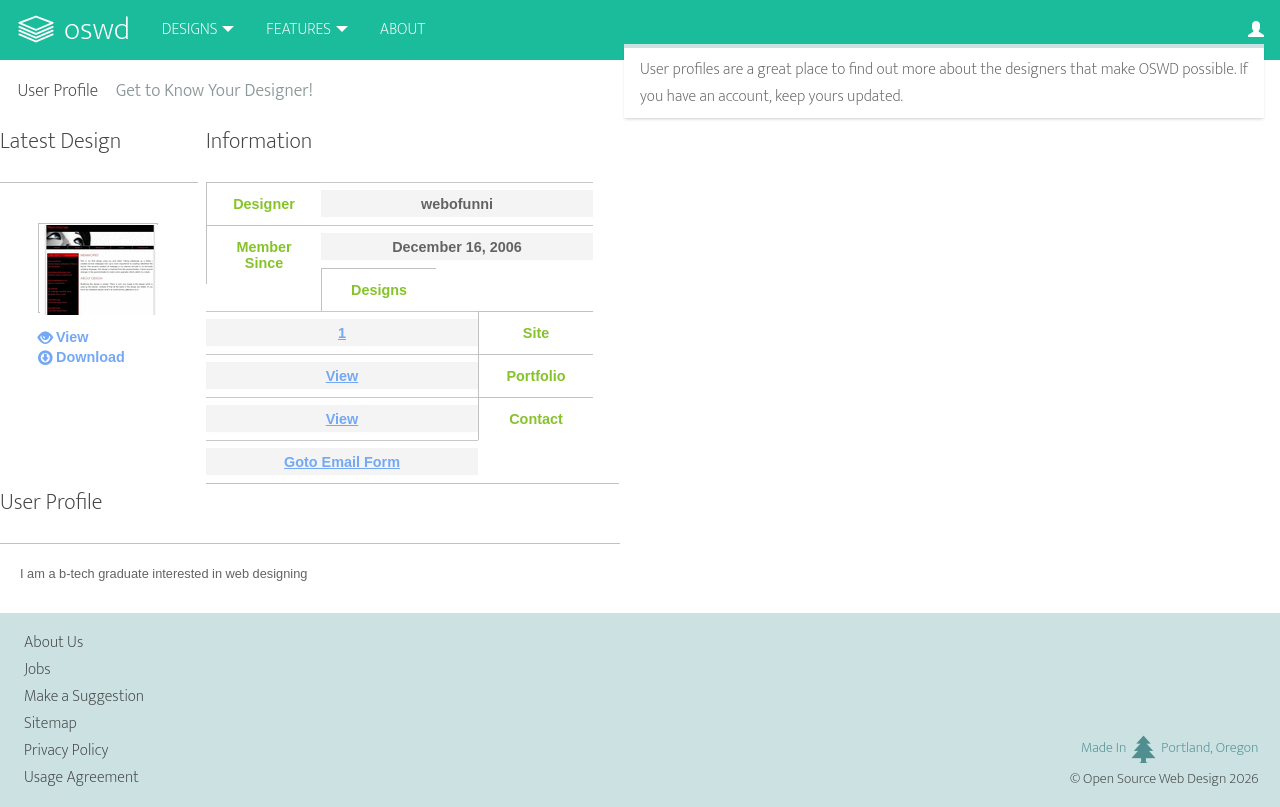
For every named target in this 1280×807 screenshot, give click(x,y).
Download (90, 357)
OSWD (97, 29)
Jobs (37, 669)
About (402, 29)
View (72, 337)
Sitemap (50, 723)
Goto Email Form (342, 462)
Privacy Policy (66, 750)
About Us (53, 642)
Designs (190, 29)
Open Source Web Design (1154, 779)
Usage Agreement (81, 777)
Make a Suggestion (84, 696)
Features (298, 29)
